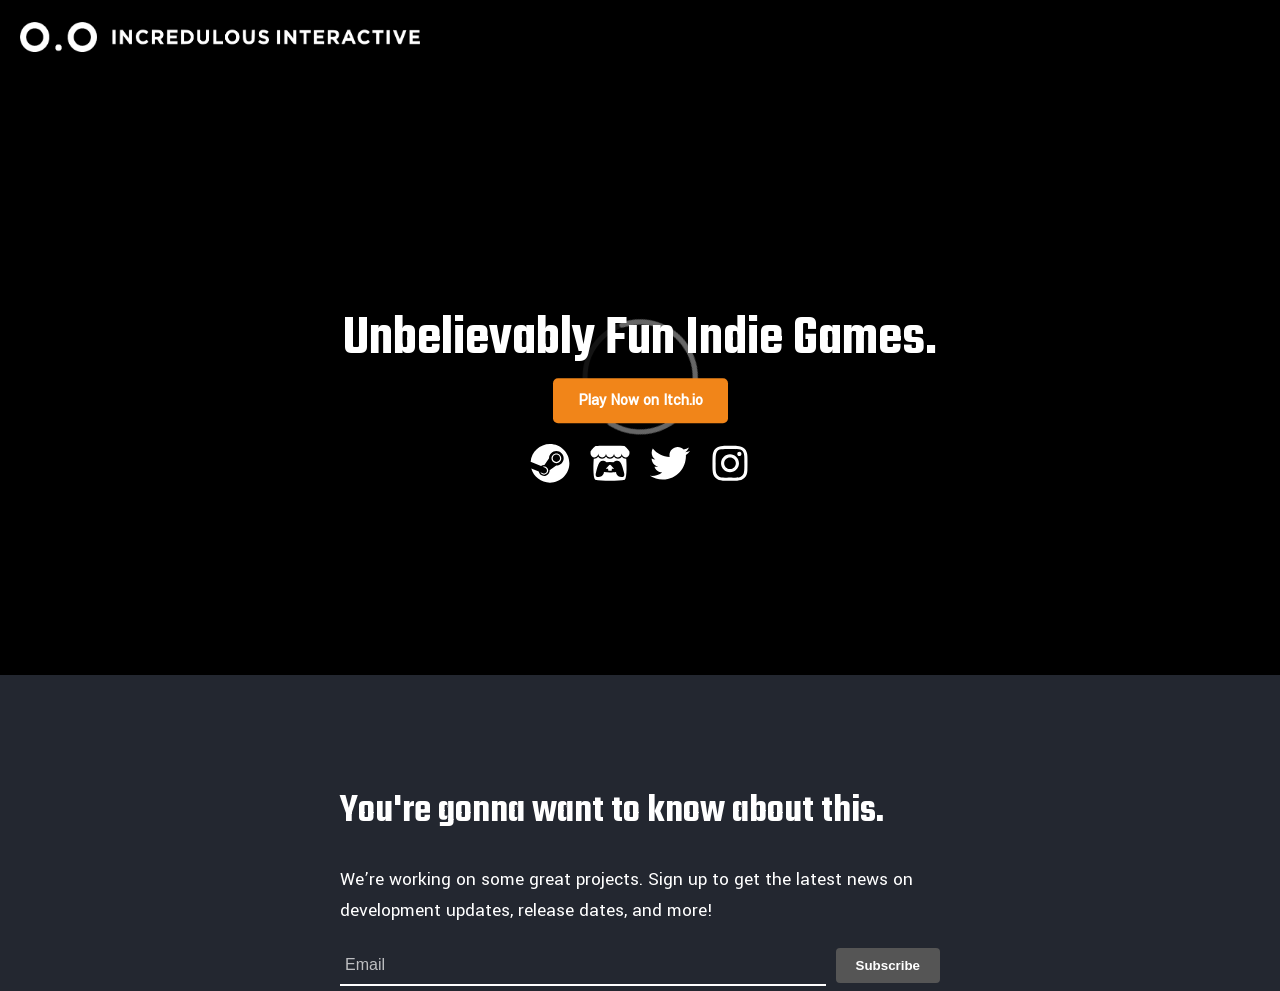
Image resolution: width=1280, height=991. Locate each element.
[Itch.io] (610, 466)
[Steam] (550, 466)
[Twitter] (670, 466)
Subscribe (888, 965)
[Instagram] (730, 466)
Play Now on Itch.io (640, 400)
